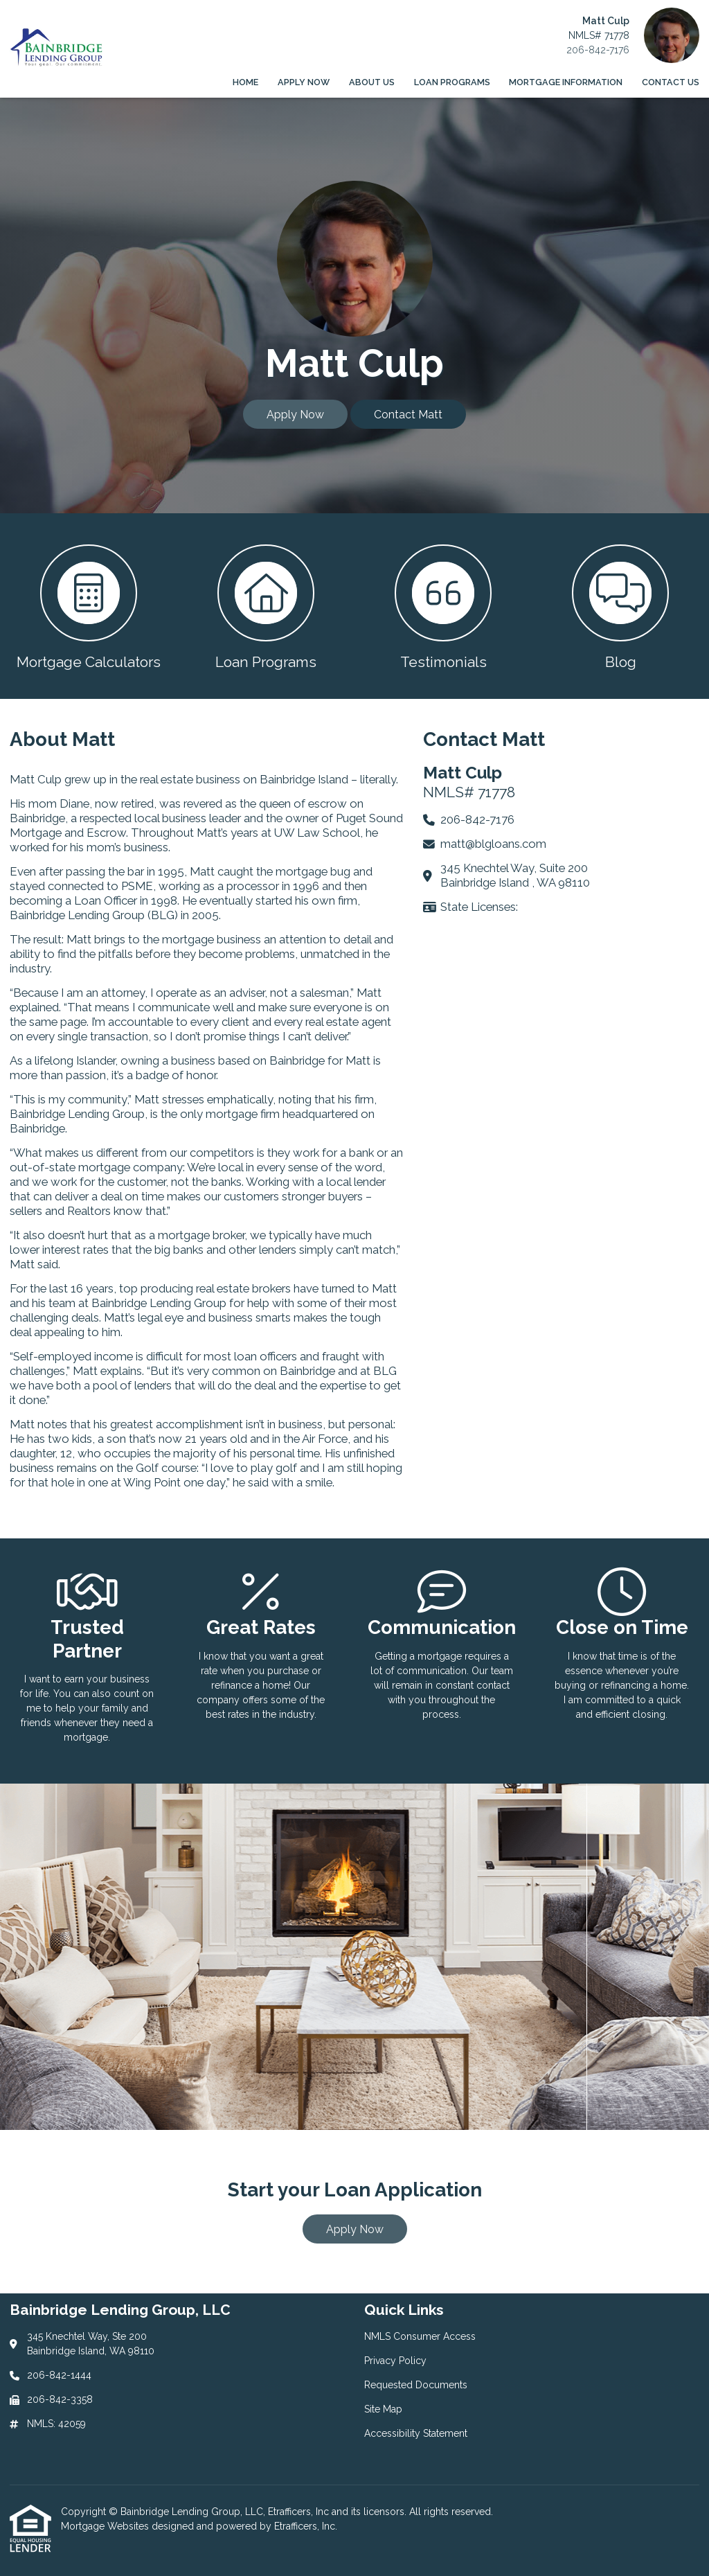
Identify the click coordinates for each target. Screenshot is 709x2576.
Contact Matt (408, 414)
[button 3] (443, 606)
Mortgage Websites (106, 2526)
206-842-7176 (597, 49)
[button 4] (620, 606)
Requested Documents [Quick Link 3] (415, 2384)
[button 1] (89, 606)
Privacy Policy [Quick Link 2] (395, 2360)
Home (245, 82)
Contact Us (670, 82)
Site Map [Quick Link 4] (383, 2409)
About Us (372, 82)
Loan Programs (452, 82)
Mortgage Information (565, 82)
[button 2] (266, 606)
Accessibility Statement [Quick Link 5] (415, 2433)
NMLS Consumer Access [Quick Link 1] (420, 2336)
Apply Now (304, 82)
